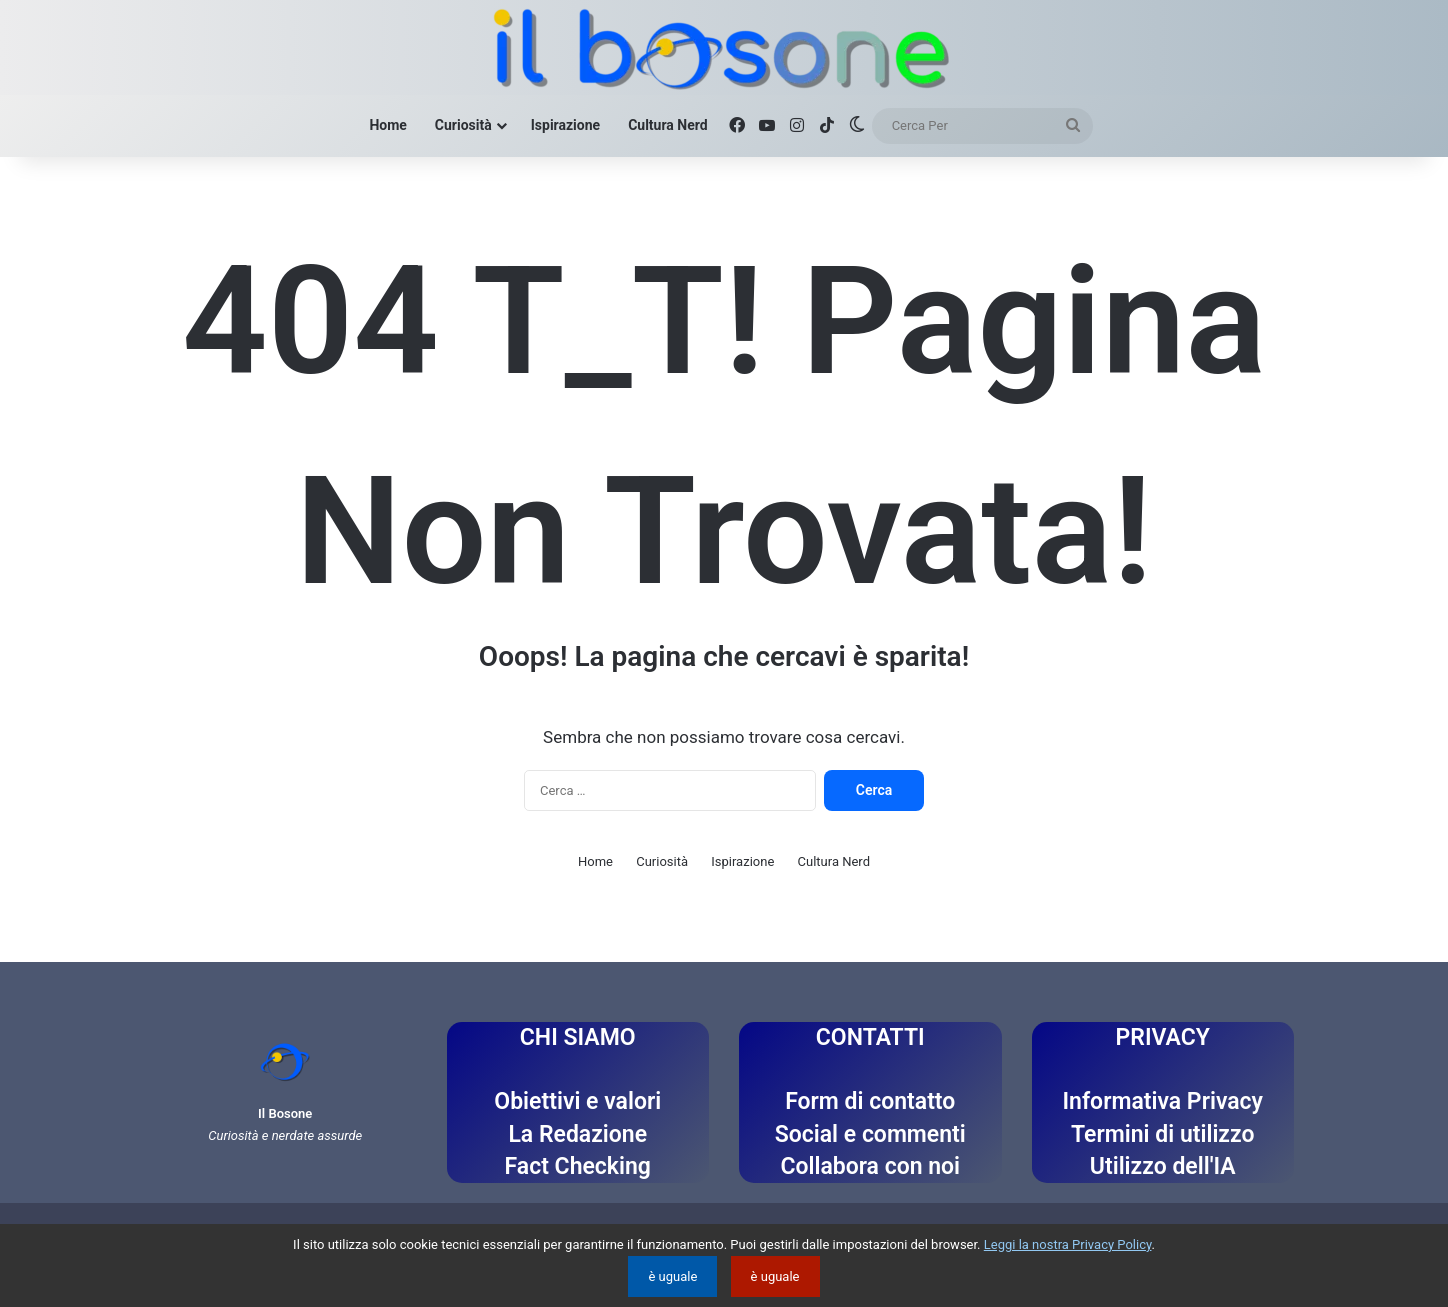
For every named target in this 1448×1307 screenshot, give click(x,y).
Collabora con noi (870, 1166)
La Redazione (577, 1134)
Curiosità (463, 125)
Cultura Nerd (667, 125)
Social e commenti (870, 1134)
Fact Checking (578, 1166)
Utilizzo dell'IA (1163, 1166)
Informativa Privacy (1162, 1101)
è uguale (672, 1276)
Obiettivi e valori (577, 1101)
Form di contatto (870, 1101)
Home (387, 125)
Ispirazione (565, 125)
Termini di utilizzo (1162, 1134)
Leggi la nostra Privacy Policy (1068, 1244)
